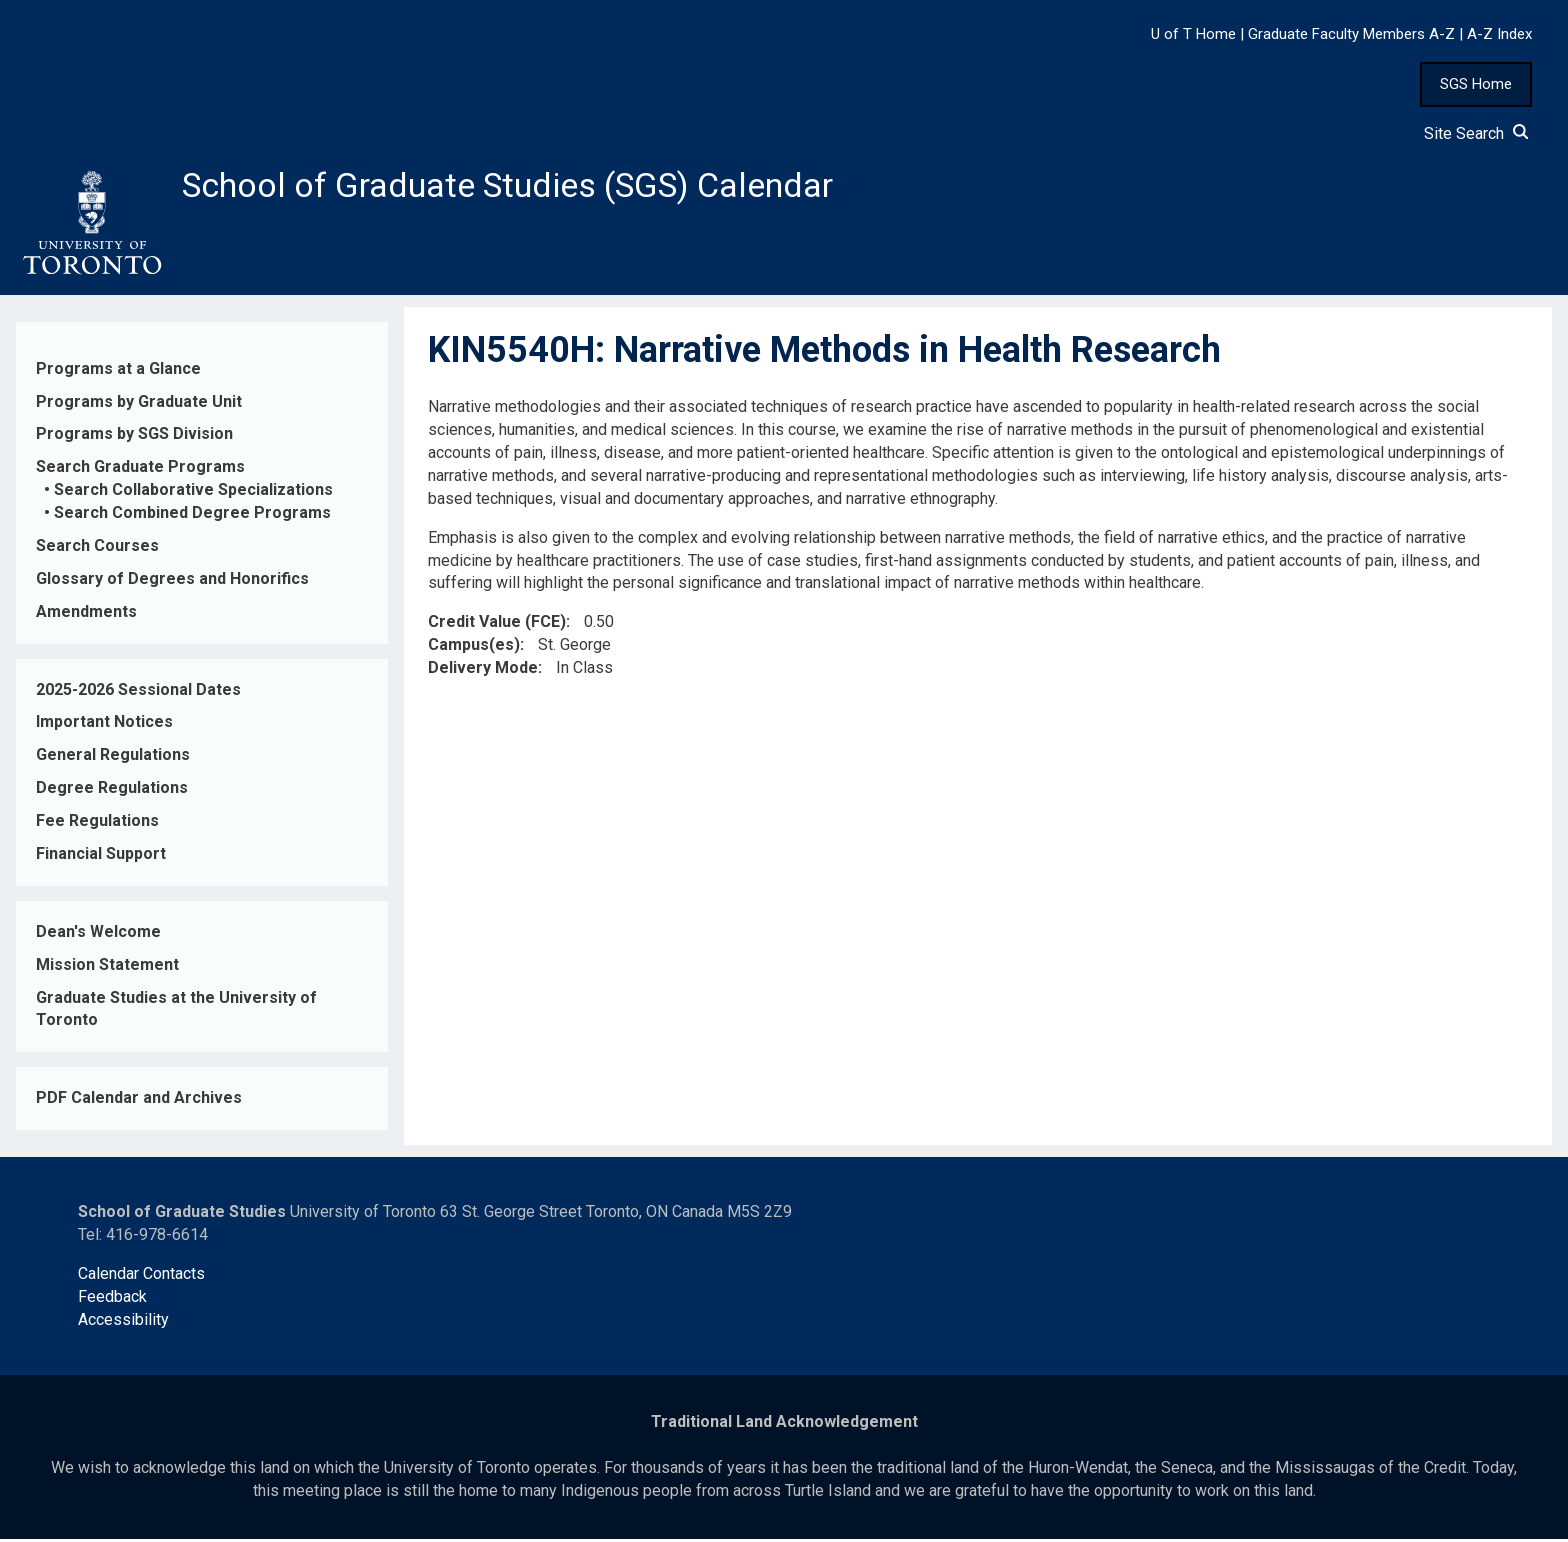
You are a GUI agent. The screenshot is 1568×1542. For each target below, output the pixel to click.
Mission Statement (107, 967)
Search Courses (97, 549)
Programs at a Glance (118, 371)
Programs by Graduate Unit (139, 404)
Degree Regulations (112, 791)
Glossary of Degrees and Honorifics (172, 581)
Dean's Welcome (98, 934)
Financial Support (101, 857)
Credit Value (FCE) (497, 625)
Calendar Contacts (141, 1276)
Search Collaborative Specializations (193, 493)
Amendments (86, 614)
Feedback (112, 1299)
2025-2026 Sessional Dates (138, 692)
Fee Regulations (97, 824)
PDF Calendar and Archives (139, 1101)
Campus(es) (474, 648)
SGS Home (1476, 84)
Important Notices (104, 725)
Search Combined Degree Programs (192, 516)
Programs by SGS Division (134, 437)
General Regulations (113, 758)
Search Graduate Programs (140, 470)
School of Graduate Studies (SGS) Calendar (527, 187)
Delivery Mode (483, 671)
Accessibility (123, 1322)
